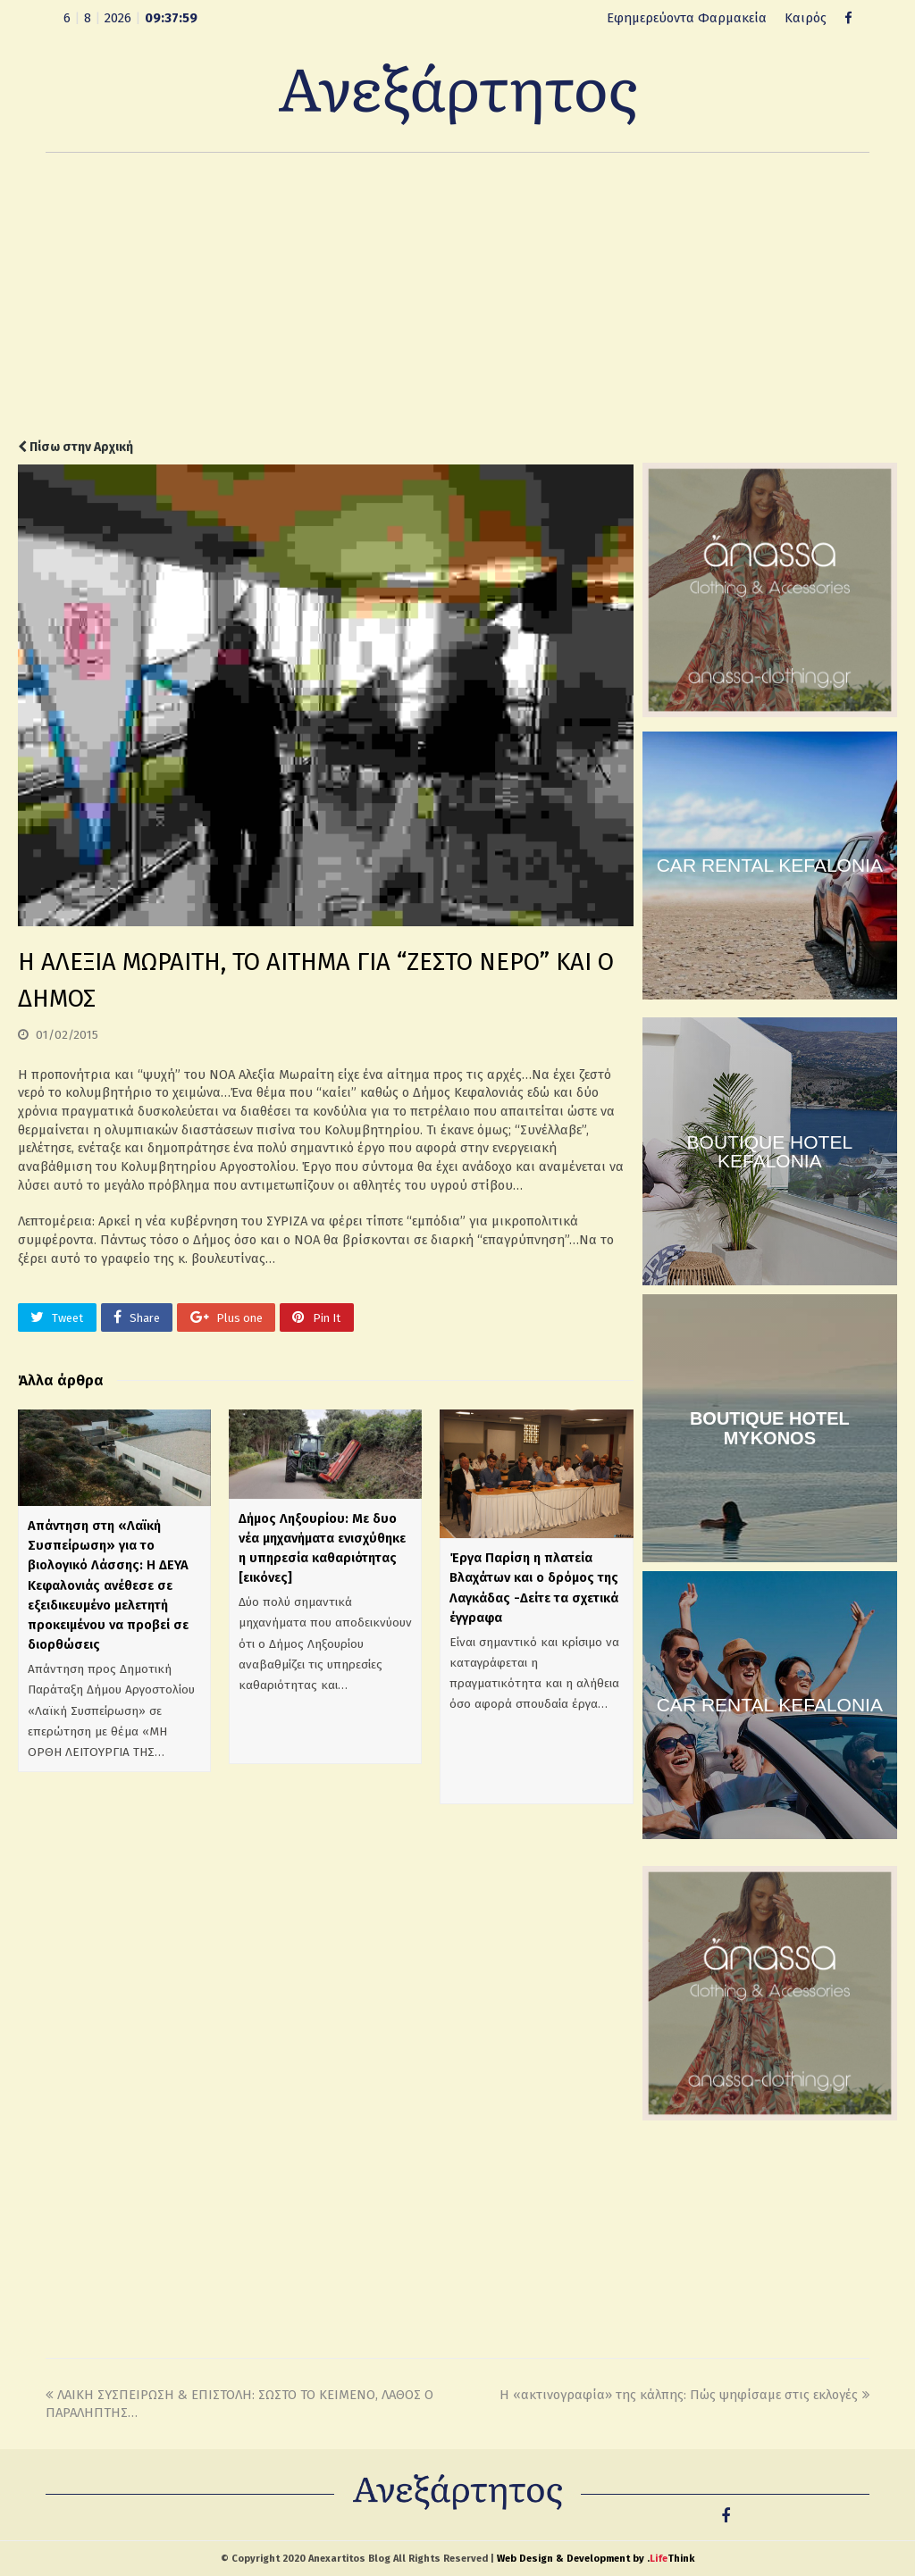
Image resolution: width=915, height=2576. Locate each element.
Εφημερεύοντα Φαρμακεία (687, 18)
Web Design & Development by (595, 2558)
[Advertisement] (457, 296)
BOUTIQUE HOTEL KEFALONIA (770, 1151)
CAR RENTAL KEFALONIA (770, 865)
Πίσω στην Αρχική (75, 447)
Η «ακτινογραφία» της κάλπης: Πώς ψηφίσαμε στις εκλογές (684, 2395)
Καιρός (806, 18)
